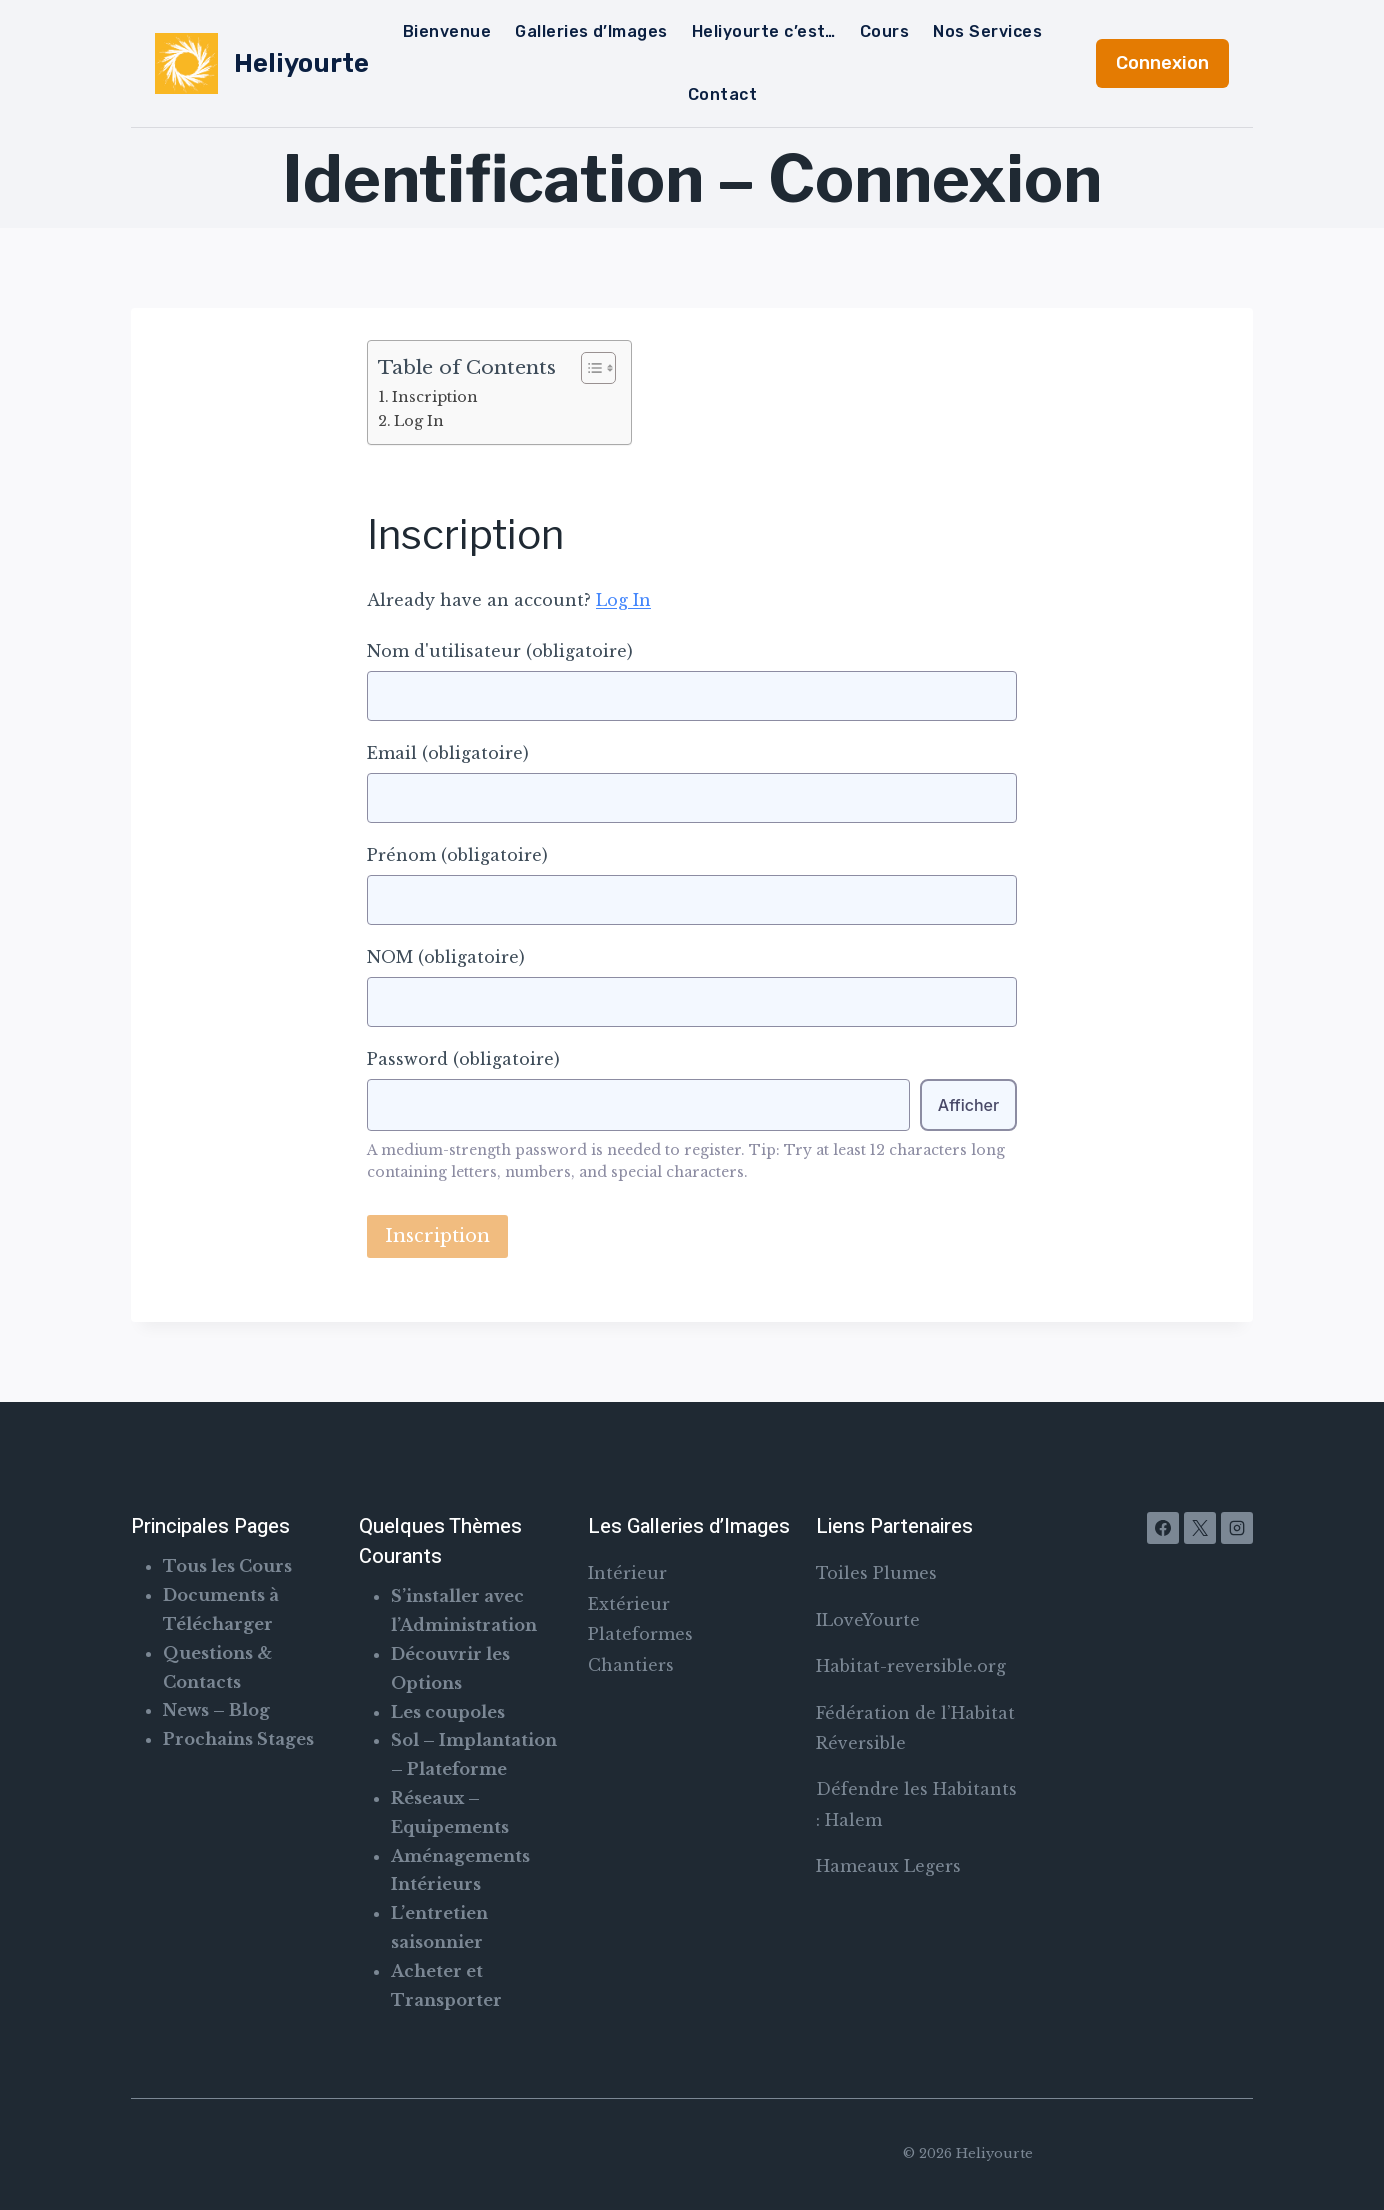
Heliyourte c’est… (764, 31)
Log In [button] (623, 600)
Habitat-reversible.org (911, 1666)
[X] (1200, 1528)
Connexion (1162, 63)
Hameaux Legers (888, 1866)
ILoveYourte (868, 1620)
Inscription (435, 397)
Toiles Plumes (876, 1573)
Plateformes (640, 1634)
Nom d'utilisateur (500, 651)
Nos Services (987, 31)
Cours (884, 31)
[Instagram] (1237, 1528)
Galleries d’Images (591, 31)
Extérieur (629, 1604)
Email (448, 753)
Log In (419, 421)
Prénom (457, 855)
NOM (446, 957)
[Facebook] (1163, 1528)
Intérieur (627, 1573)
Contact (722, 94)
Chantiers (631, 1665)
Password (463, 1059)
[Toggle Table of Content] (588, 368)
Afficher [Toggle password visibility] (968, 1105)
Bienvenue (447, 31)
